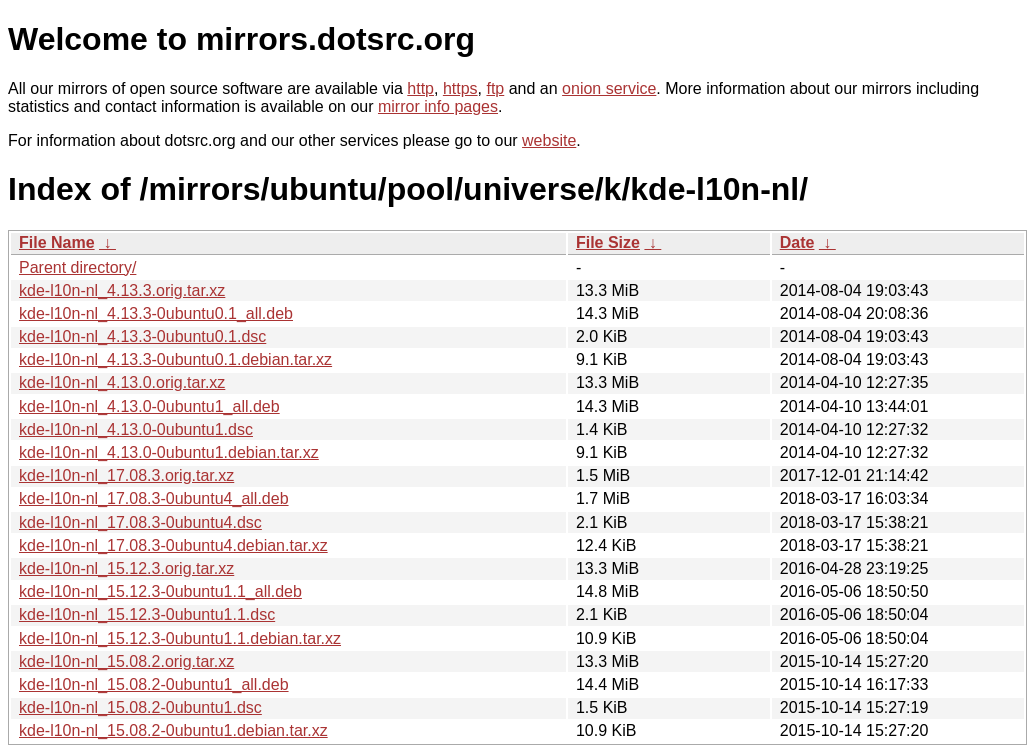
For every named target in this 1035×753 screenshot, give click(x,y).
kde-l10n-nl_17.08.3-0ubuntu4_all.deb (154, 498)
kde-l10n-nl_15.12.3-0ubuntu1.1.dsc (147, 614)
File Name (57, 242)
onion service (609, 88)
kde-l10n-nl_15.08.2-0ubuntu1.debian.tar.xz (173, 730)
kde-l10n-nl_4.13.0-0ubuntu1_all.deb (149, 406)
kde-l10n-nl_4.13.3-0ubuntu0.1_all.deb (156, 313)
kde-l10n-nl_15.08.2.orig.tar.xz (126, 661)
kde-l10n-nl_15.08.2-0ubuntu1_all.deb (154, 684)
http (420, 88)
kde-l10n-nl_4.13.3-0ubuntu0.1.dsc (142, 336)
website (549, 140)
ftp (495, 88)
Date (797, 242)
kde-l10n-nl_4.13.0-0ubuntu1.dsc (136, 429)
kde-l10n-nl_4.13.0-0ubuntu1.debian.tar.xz (169, 452)
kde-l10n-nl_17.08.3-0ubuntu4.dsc (140, 522)
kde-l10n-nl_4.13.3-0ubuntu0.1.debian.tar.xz (175, 359)
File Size (608, 242)
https (460, 88)
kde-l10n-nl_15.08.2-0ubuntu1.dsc (140, 707)
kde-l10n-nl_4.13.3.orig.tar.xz (122, 290)
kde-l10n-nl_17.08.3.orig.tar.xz (126, 475)
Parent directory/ (77, 267)
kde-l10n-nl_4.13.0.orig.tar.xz (122, 382)
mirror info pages (438, 106)
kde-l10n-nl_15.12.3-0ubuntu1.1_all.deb (160, 591)
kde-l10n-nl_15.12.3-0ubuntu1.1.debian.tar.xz (180, 638)
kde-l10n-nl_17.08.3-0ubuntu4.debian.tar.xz (173, 545)
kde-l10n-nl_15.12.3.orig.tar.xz (126, 568)
